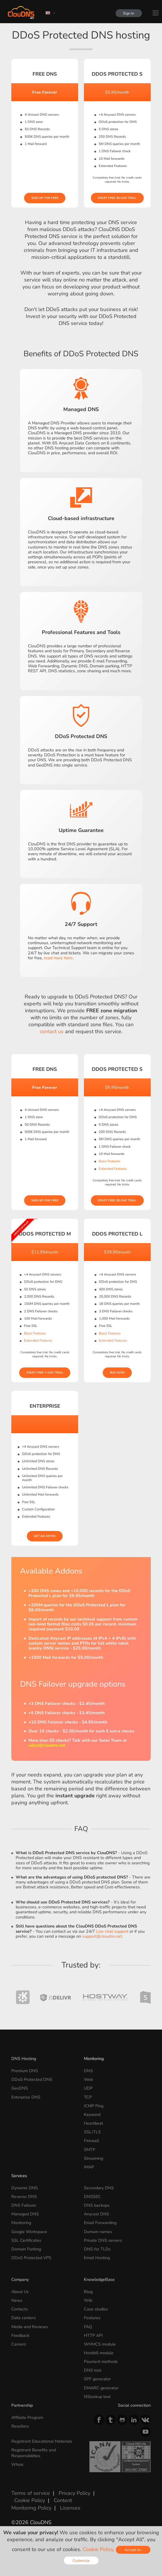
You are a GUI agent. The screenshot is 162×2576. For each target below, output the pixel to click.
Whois (17, 2464)
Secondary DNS (99, 2188)
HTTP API (93, 2335)
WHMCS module (100, 2344)
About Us (20, 2292)
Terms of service (30, 2493)
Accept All (133, 2549)
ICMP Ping (93, 2106)
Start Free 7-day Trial (44, 1373)
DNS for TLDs (97, 2249)
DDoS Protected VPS (31, 2258)
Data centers (23, 2318)
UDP (88, 2088)
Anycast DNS (96, 2214)
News (16, 2300)
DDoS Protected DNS (31, 2079)
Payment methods (101, 2361)
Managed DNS (25, 2214)
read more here (58, 958)
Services (19, 2176)
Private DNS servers (103, 2240)
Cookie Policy (29, 2500)
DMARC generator (101, 2388)
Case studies (96, 2309)
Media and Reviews (29, 2327)
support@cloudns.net (102, 1936)
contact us (52, 1031)
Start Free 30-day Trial (117, 198)
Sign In (127, 13)
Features (92, 2318)
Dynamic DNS (24, 2188)
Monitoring (94, 2058)
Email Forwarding (100, 2223)
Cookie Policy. (98, 2549)
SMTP (89, 2149)
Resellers (20, 2426)
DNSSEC (92, 2196)
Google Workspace (29, 2232)
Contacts (19, 2309)
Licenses (70, 2507)
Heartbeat (93, 2123)
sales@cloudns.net (46, 1745)
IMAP (89, 2167)
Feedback (20, 2335)
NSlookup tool (97, 2396)
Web (88, 2079)
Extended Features (113, 1168)
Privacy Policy (74, 2493)
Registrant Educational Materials (41, 2441)
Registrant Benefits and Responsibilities (33, 2453)
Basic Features (109, 1161)
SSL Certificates (26, 2240)
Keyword (92, 2114)
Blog (88, 2292)
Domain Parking (26, 2249)
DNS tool (92, 2370)
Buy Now (117, 1373)
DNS (88, 2071)
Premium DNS (24, 2071)
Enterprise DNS (25, 2097)
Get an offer (44, 1536)
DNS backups (96, 2205)
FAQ (88, 2327)
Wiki (88, 2300)
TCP (88, 2097)
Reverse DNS (24, 2196)
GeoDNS (19, 2088)
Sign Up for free (44, 198)
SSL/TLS (92, 2132)
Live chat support (112, 1931)
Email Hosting (97, 2258)
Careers (18, 2344)
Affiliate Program (27, 2417)
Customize (81, 2560)
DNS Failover (23, 2205)
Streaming (93, 2158)
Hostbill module (99, 2353)
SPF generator (97, 2379)
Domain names (98, 2232)
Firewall (91, 2140)
